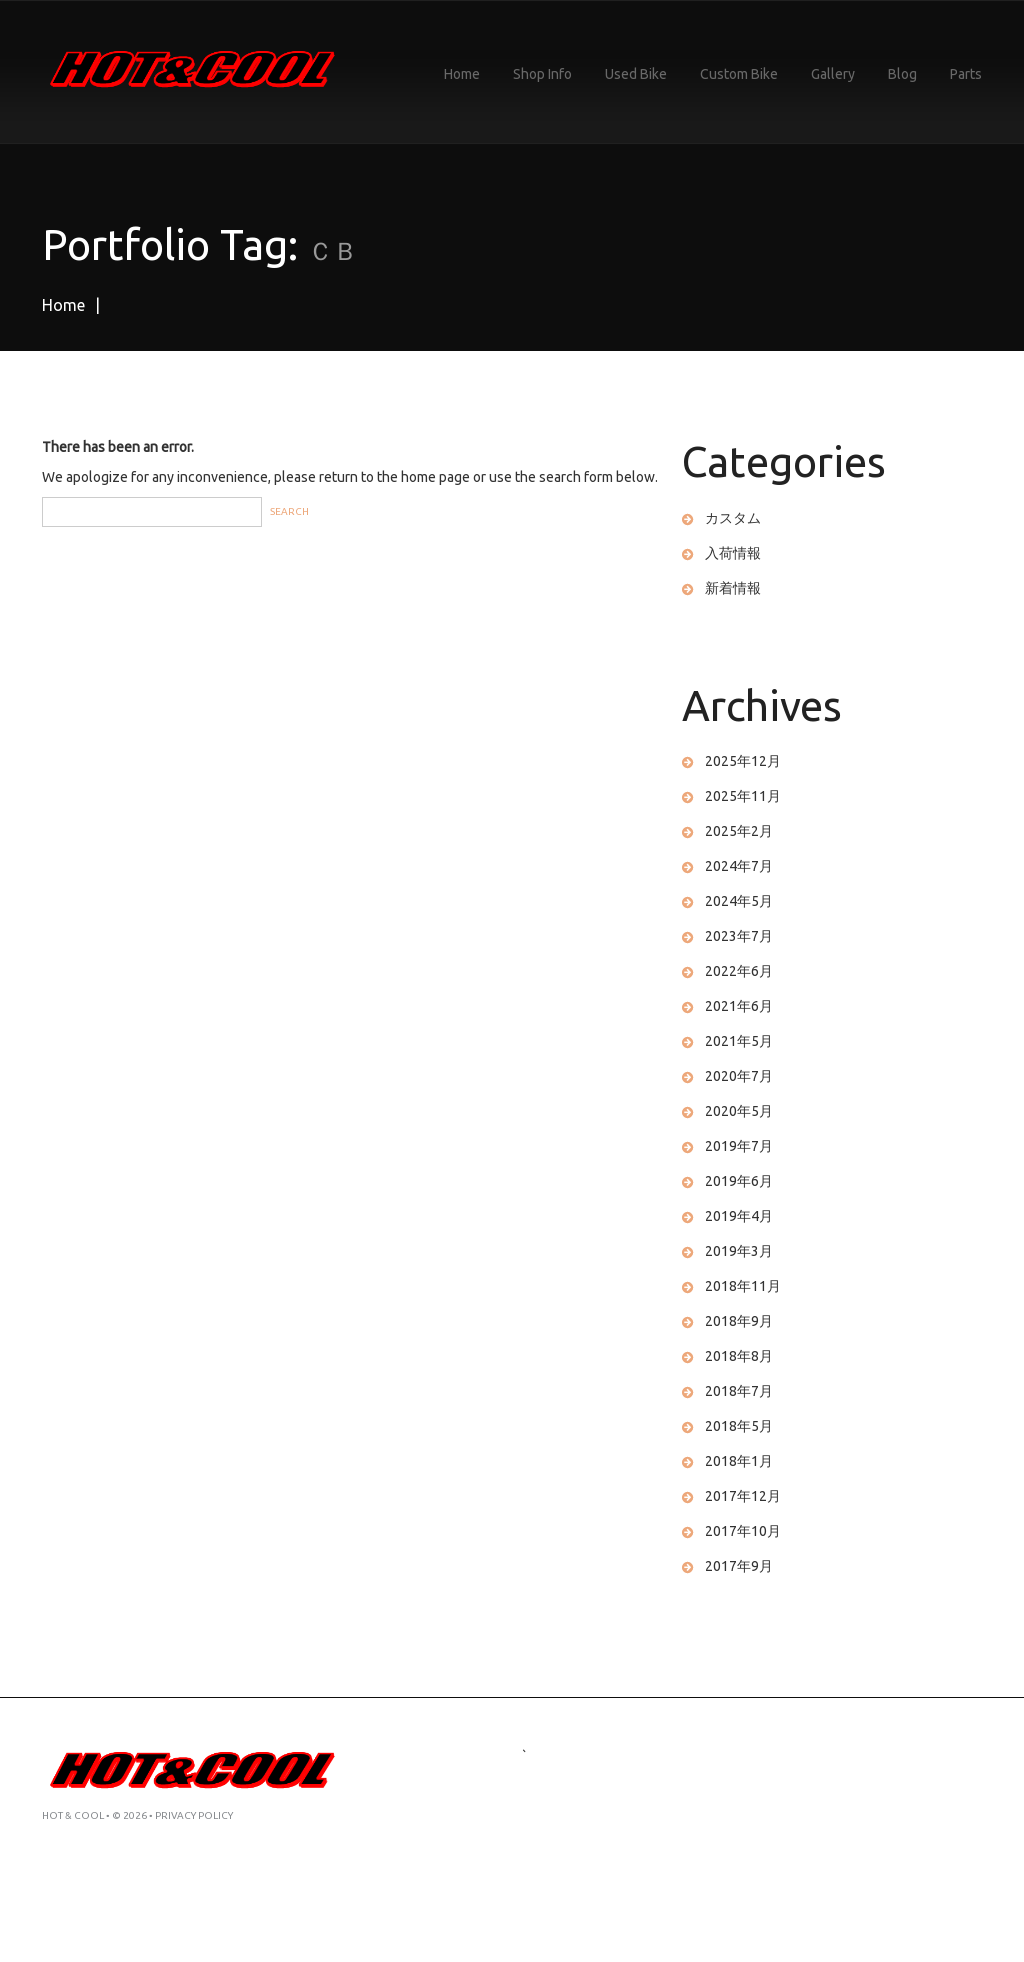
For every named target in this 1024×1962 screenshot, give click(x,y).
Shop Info (542, 74)
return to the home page (394, 477)
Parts (966, 74)
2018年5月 (739, 1426)
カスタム (733, 518)
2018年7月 (739, 1391)
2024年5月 (739, 901)
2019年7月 (739, 1146)
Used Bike (636, 74)
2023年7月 (739, 936)
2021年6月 (739, 1006)
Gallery (833, 74)
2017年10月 (743, 1531)
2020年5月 (739, 1111)
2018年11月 (743, 1286)
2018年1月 (739, 1461)
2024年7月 (739, 866)
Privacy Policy (194, 1815)
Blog (902, 74)
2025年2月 (739, 831)
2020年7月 (739, 1076)
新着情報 (733, 588)
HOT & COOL (73, 1815)
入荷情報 (733, 553)
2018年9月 (739, 1321)
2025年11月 (743, 796)
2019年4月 (739, 1216)
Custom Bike (739, 74)
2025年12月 (743, 761)
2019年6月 (739, 1181)
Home (462, 74)
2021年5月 (739, 1041)
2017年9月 (739, 1566)
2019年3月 (739, 1251)
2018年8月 (739, 1356)
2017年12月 (743, 1496)
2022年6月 (739, 971)
